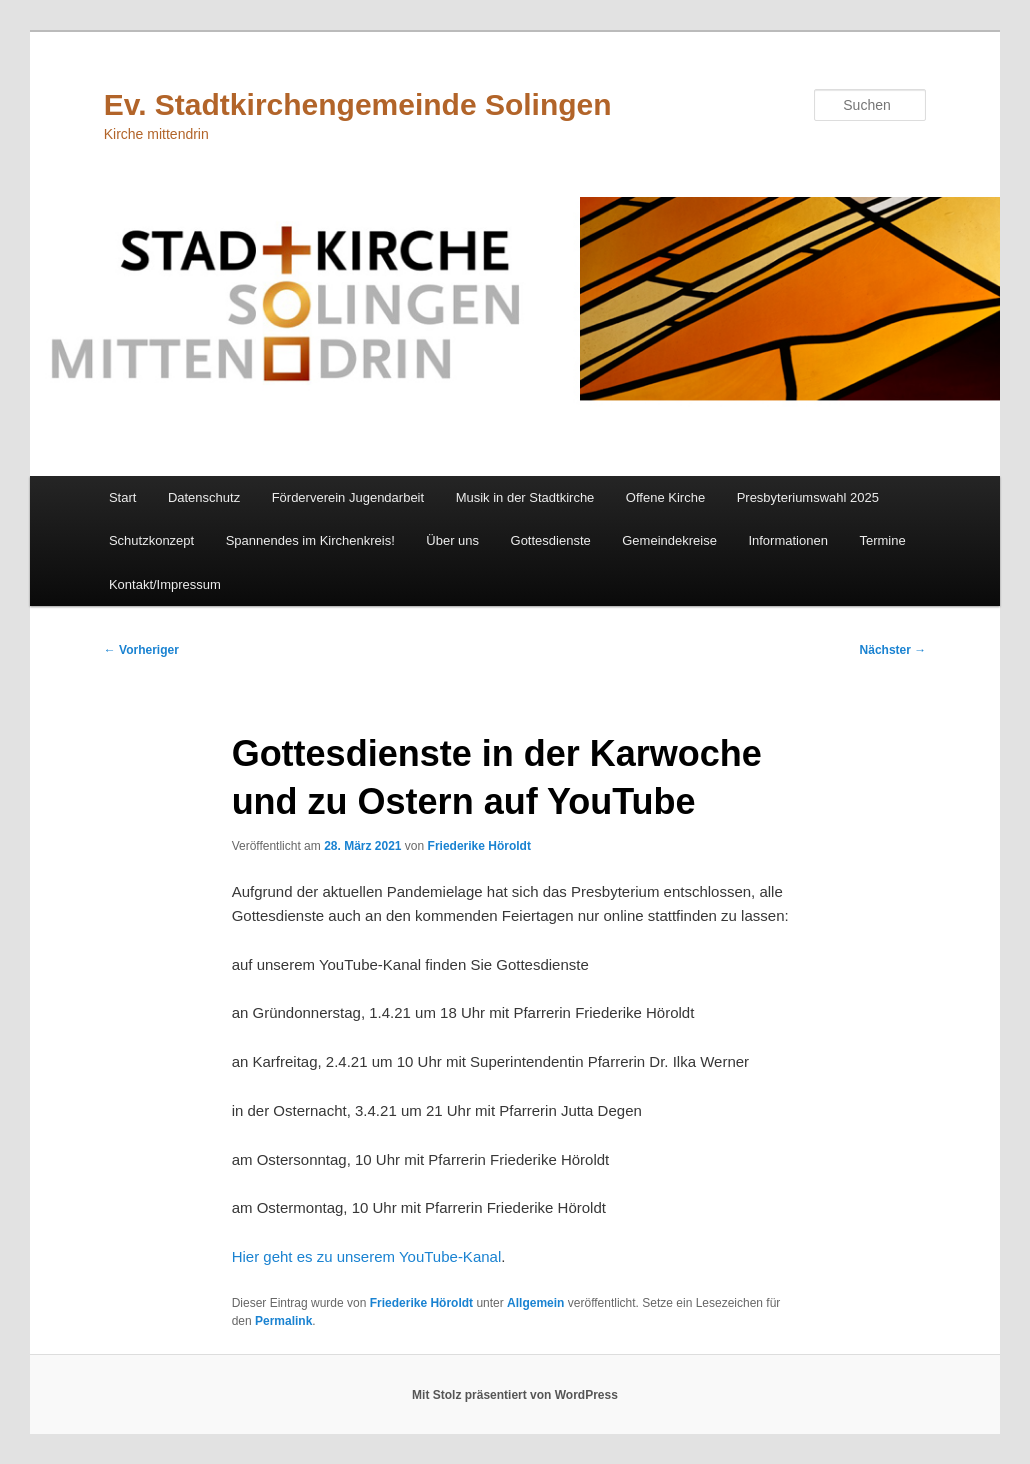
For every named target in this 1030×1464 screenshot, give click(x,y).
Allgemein (535, 1303)
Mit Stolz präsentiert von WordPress (515, 1395)
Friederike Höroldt (479, 846)
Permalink (283, 1321)
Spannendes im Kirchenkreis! (310, 540)
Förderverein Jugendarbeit (348, 497)
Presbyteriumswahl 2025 (808, 497)
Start (122, 497)
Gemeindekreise (669, 540)
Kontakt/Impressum (165, 584)
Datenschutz (204, 497)
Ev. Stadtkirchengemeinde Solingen (358, 104)
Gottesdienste (551, 540)
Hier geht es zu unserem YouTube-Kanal (367, 1256)
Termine (882, 540)
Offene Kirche (665, 497)
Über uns (452, 540)
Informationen (788, 540)
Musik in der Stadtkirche (525, 497)
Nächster (893, 650)
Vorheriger (141, 650)
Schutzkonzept (151, 540)
